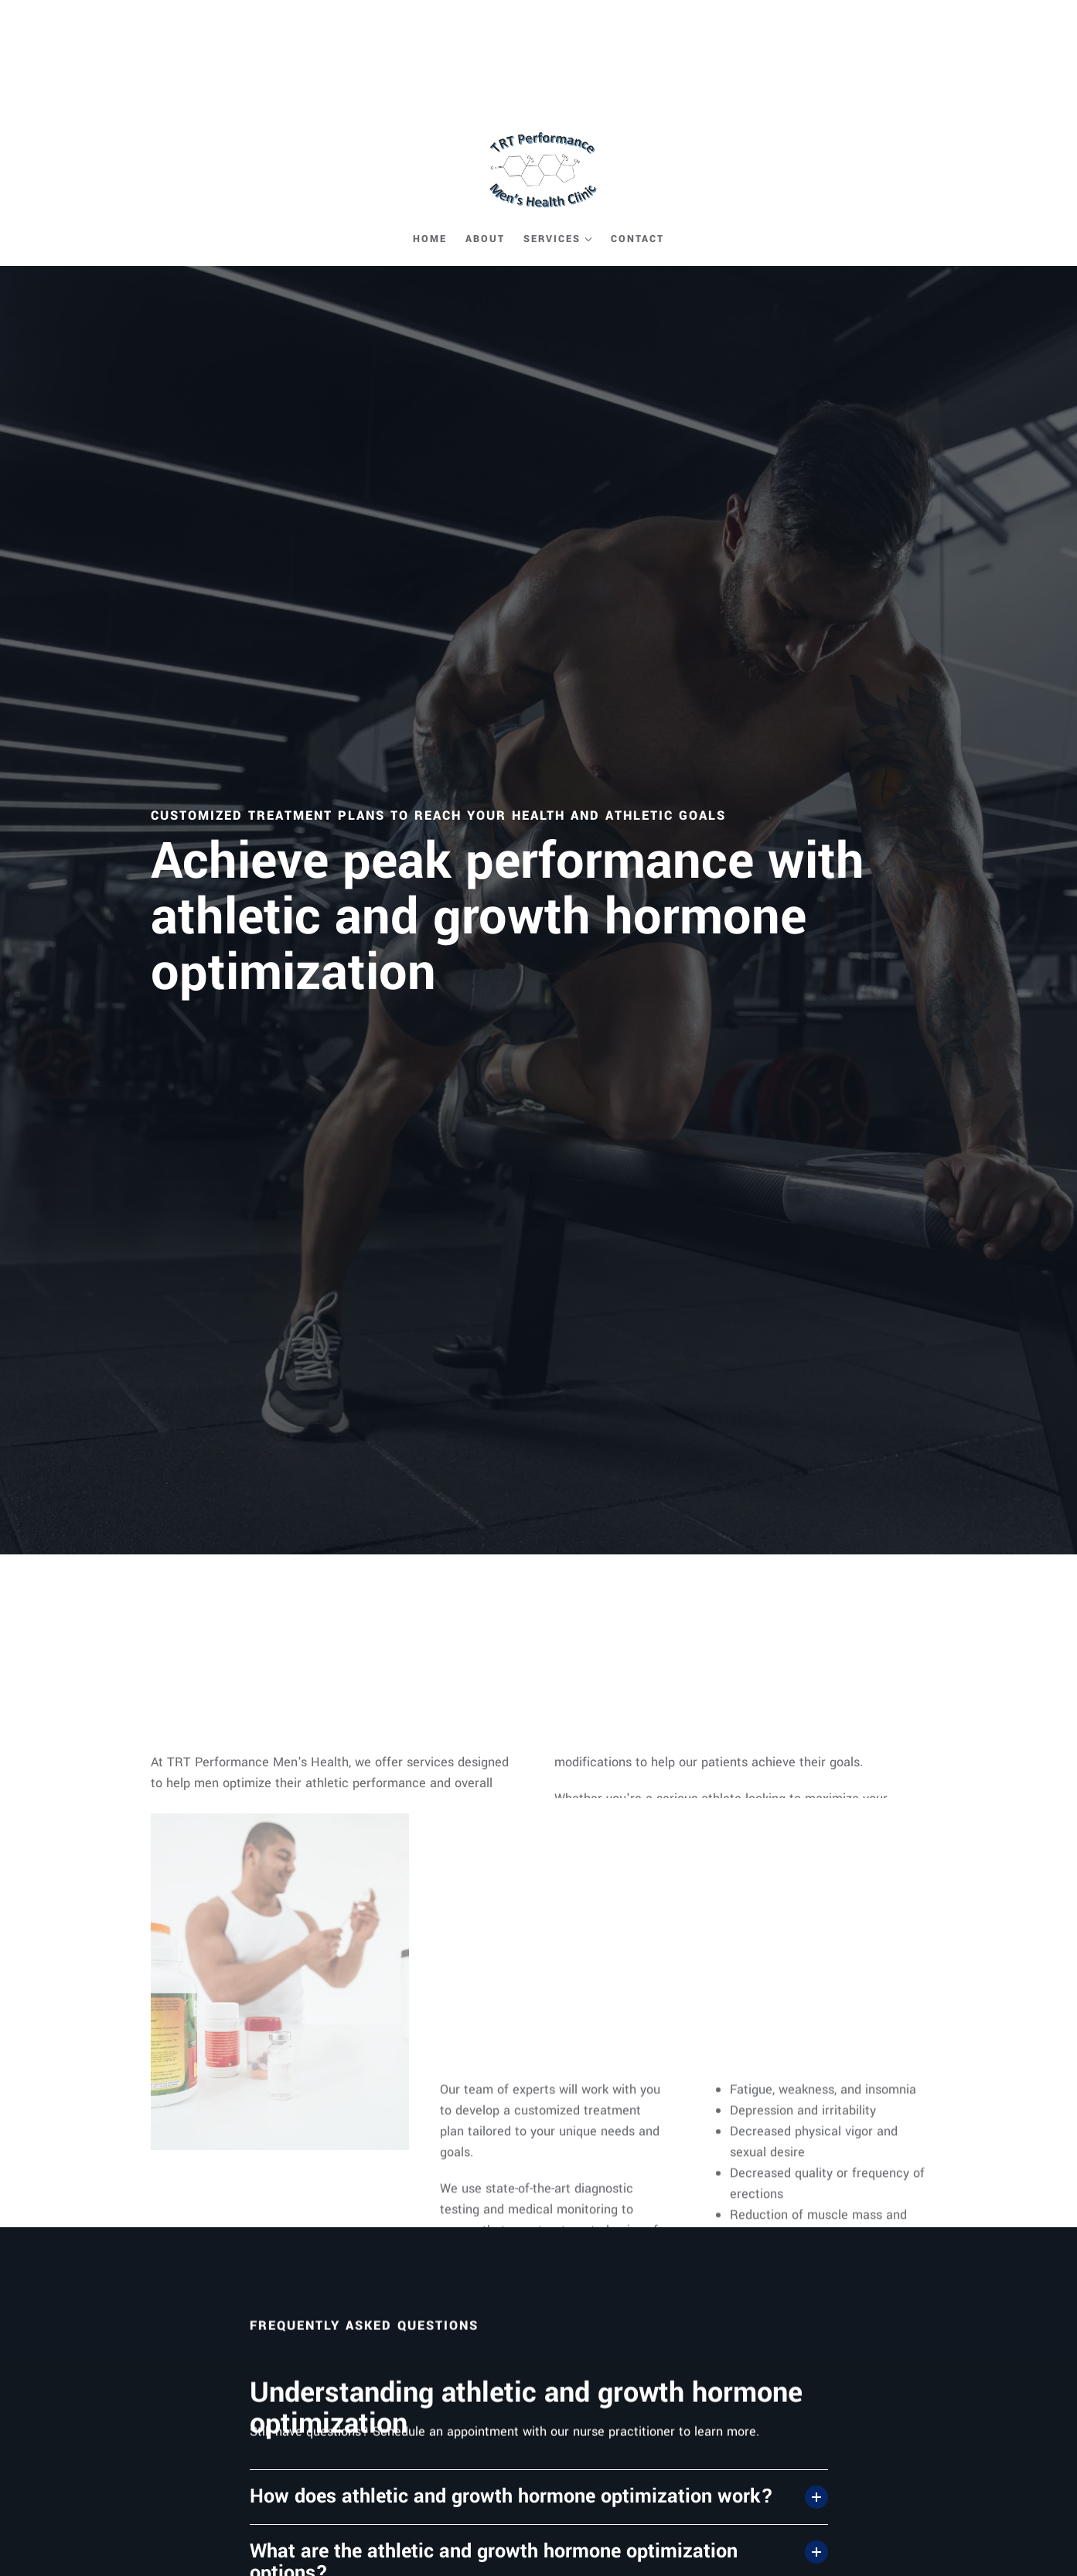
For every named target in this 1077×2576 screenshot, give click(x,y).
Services (552, 239)
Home (430, 239)
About (485, 239)
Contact (637, 239)
